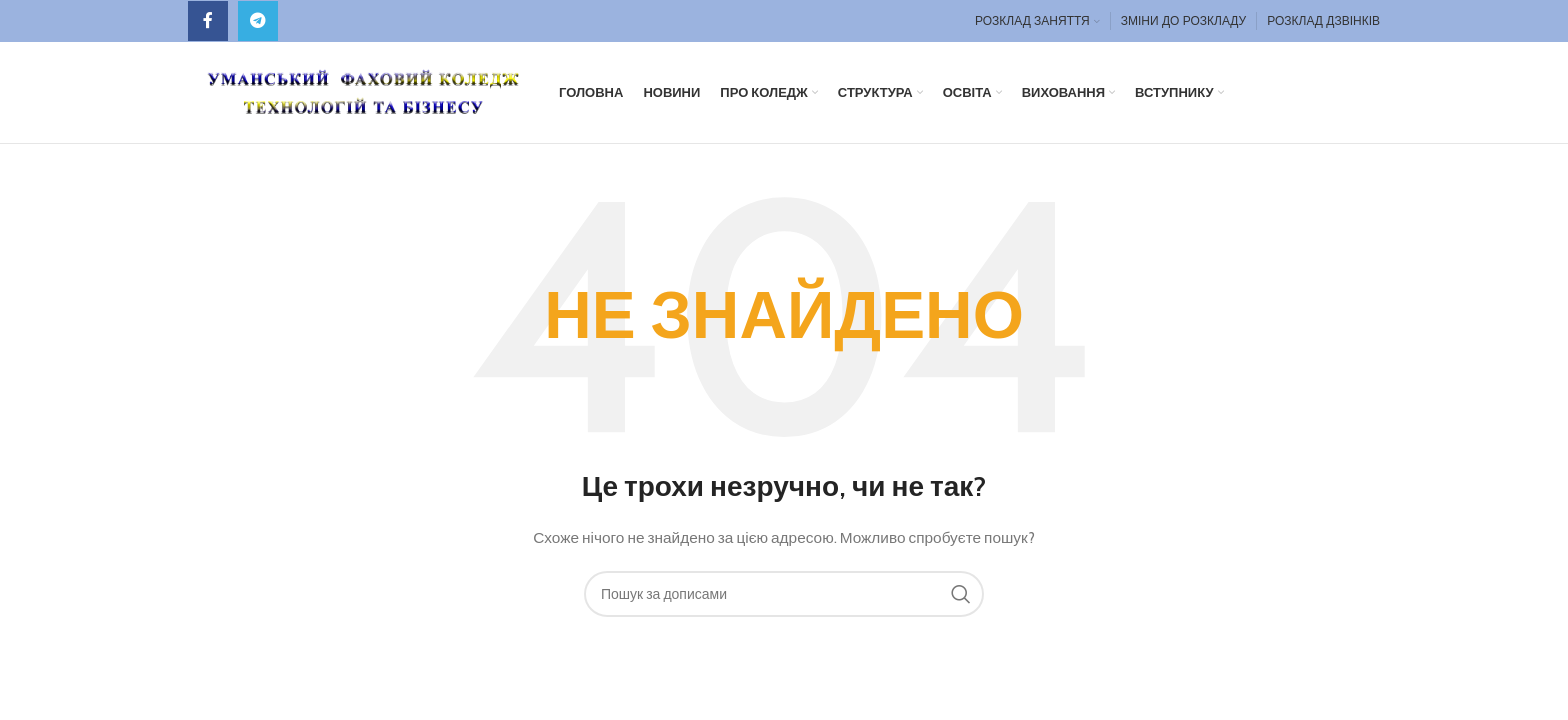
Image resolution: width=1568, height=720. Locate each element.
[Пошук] (784, 597)
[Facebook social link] (208, 21)
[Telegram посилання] (258, 21)
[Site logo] (363, 92)
